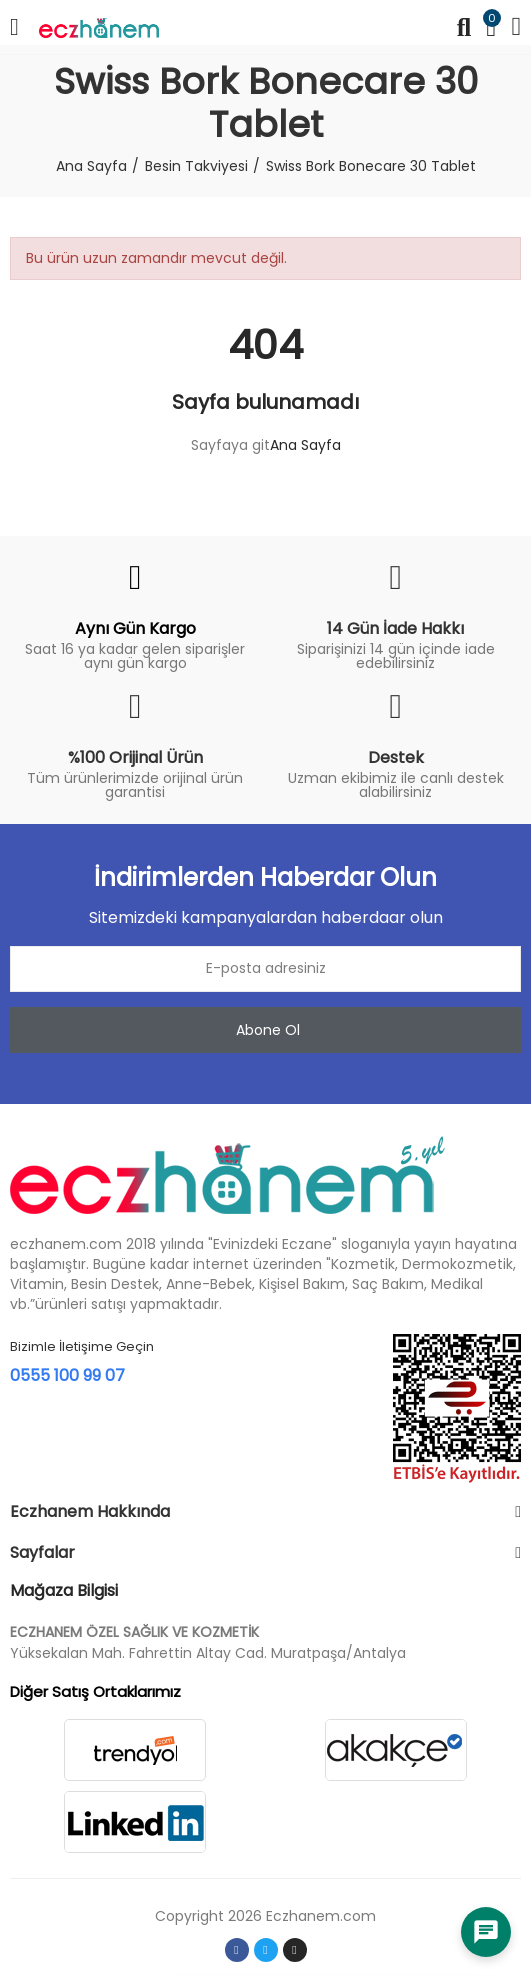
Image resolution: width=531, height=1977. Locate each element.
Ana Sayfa (305, 445)
